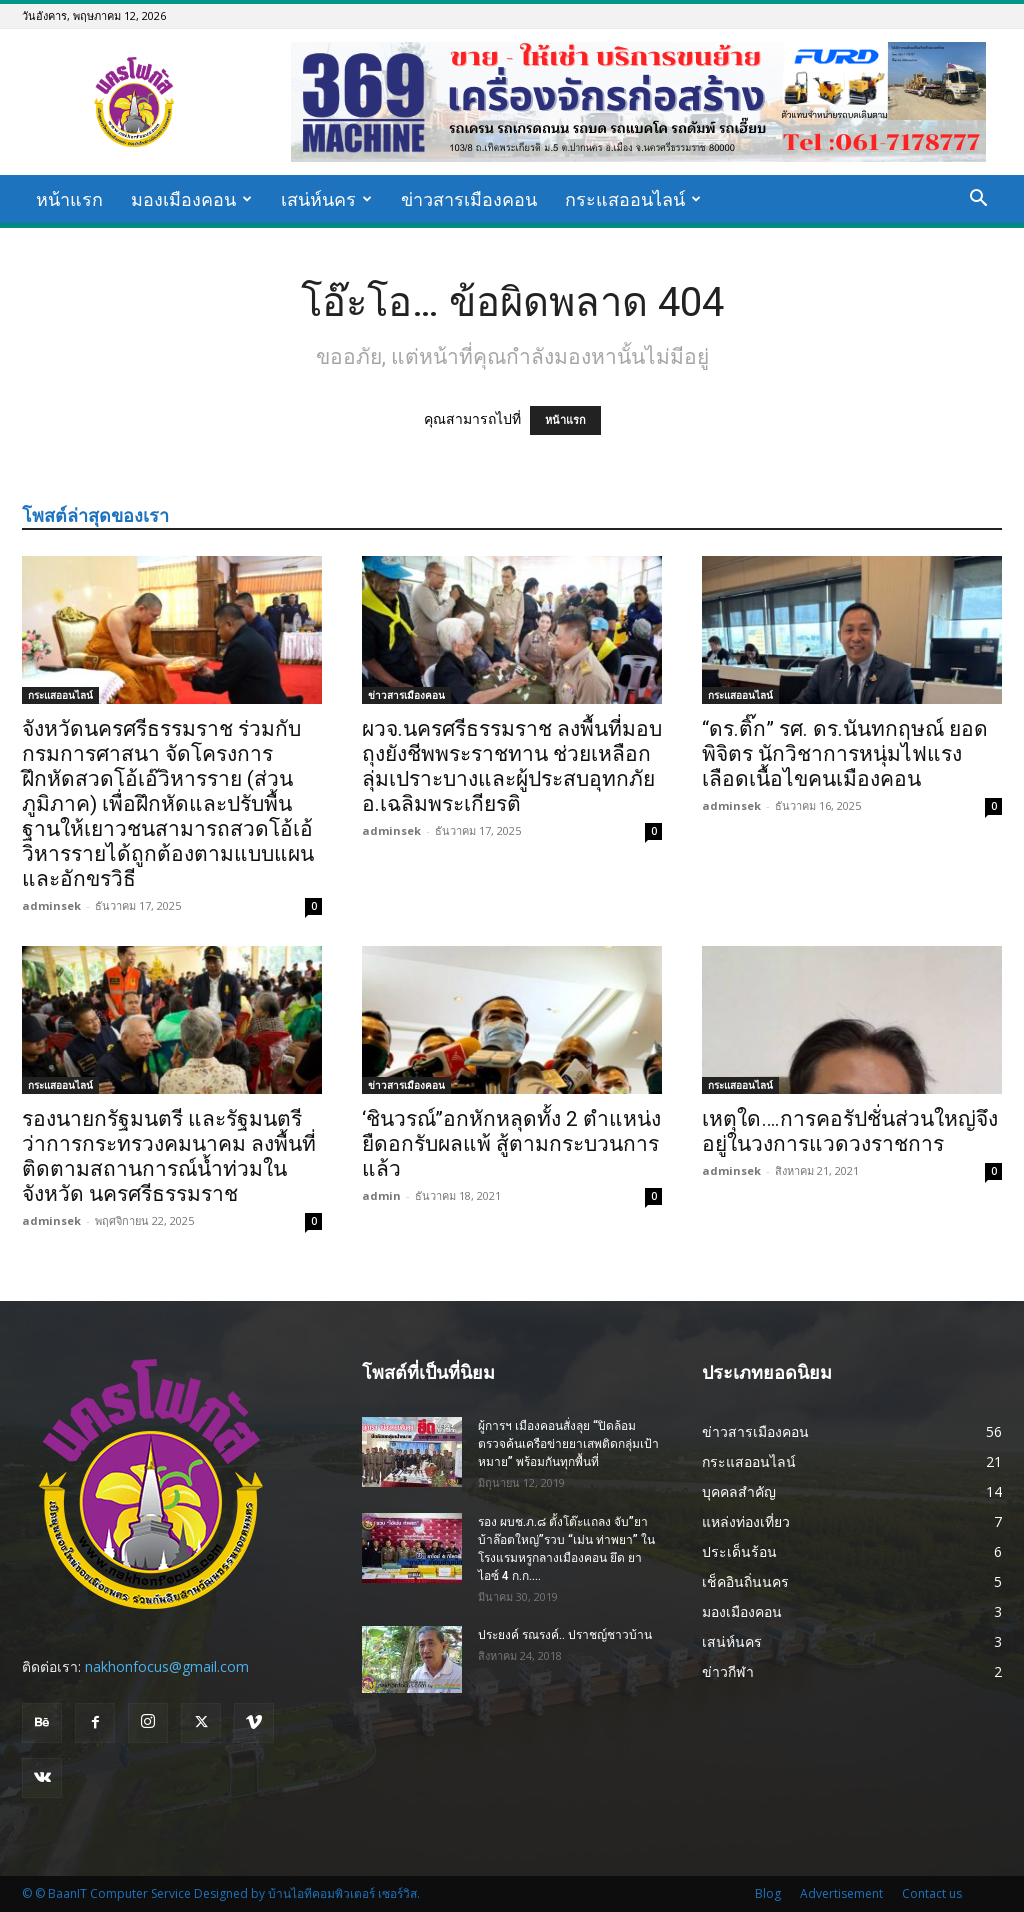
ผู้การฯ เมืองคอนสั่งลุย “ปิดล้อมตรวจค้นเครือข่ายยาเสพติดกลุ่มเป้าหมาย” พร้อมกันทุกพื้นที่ (568, 1444)
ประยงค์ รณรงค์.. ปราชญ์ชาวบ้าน (565, 1635)
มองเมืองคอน (191, 199)
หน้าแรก (69, 199)
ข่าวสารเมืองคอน (469, 199)
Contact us (932, 1893)
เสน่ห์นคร (326, 199)
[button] (978, 200)
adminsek (51, 905)
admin (381, 1195)
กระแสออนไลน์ (633, 199)
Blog (768, 1893)
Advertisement (841, 1893)
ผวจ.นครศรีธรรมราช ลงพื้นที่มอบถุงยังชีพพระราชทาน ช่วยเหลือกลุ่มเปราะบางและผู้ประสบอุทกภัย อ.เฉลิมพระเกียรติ (512, 766)
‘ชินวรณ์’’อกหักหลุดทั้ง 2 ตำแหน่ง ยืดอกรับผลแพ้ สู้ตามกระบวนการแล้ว (511, 1144)
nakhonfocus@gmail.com (167, 1666)
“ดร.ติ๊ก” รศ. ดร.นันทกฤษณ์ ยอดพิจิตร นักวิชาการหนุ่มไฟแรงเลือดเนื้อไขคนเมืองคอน (845, 754)
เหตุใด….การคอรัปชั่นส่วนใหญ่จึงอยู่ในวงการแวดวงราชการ (850, 1131)
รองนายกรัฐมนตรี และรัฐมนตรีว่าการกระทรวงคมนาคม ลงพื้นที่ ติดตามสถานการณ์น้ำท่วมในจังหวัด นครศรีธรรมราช (169, 1156)
